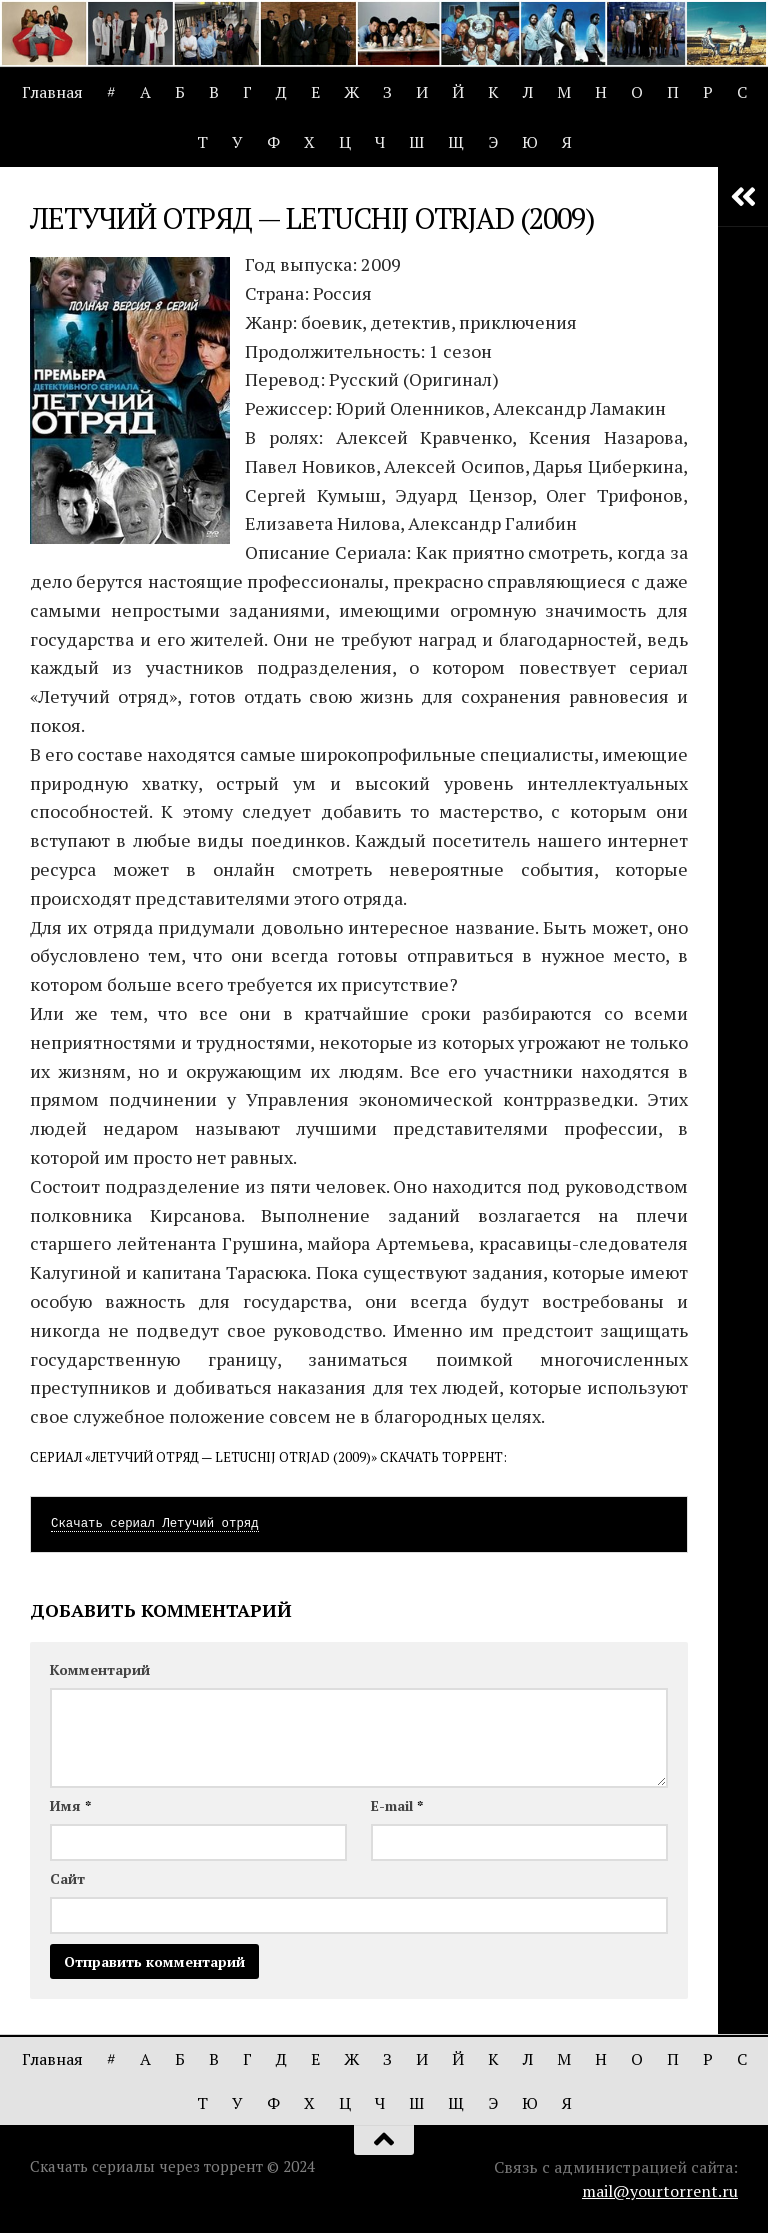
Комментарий (100, 1669)
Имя (70, 1805)
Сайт (67, 1878)
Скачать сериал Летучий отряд (155, 1524)
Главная (52, 92)
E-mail (397, 1805)
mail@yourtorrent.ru (660, 2191)
